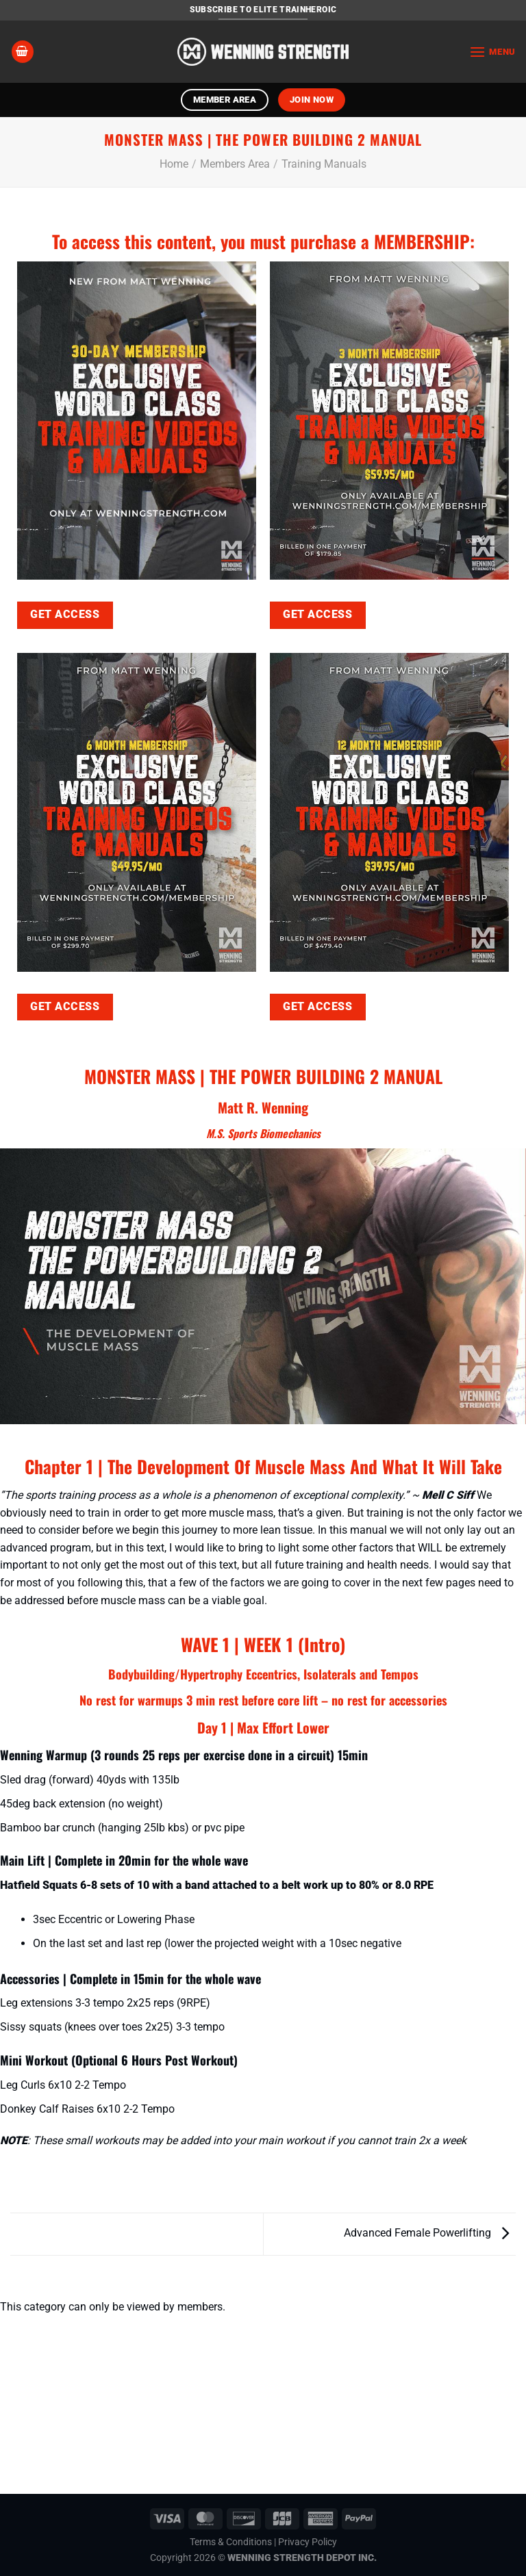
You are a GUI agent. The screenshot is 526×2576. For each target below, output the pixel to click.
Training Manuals (323, 163)
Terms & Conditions (231, 2542)
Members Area (235, 163)
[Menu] (492, 51)
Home (174, 163)
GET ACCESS (64, 614)
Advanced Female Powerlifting (426, 2232)
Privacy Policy (307, 2542)
